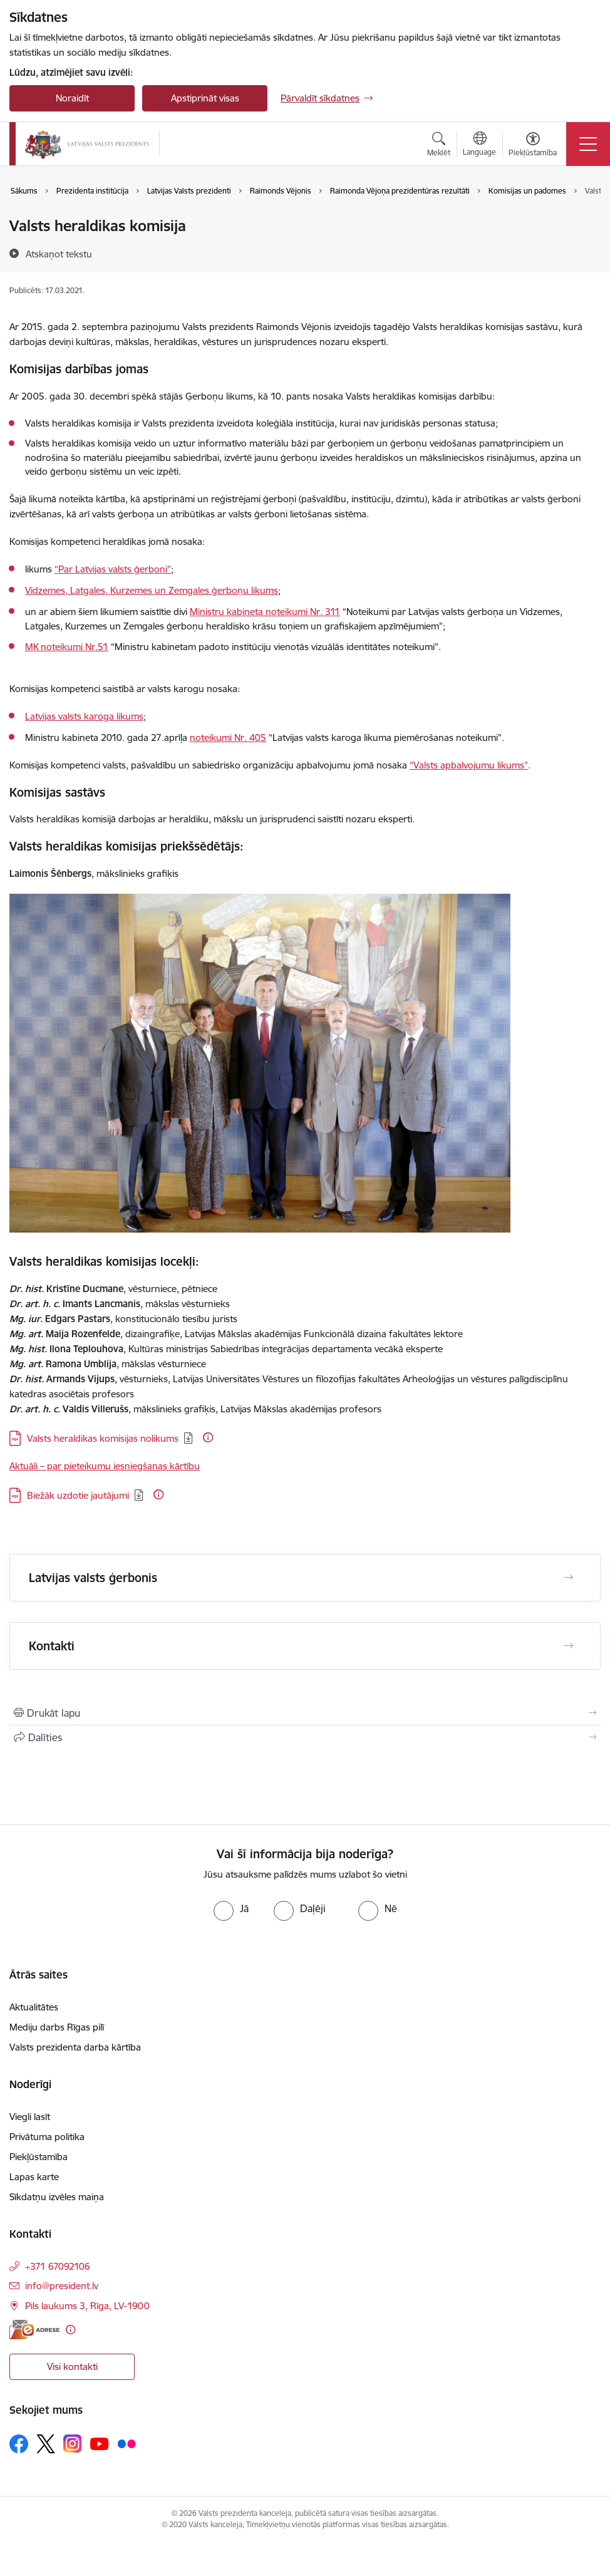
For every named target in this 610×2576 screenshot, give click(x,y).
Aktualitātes (33, 2007)
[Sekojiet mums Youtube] (99, 2443)
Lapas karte (34, 2177)
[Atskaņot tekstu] (59, 253)
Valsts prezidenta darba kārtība (75, 2047)
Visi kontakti (72, 2366)
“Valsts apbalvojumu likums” (469, 765)
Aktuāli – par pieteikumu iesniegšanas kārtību (104, 1466)
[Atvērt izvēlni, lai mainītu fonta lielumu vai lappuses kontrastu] (532, 146)
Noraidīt (72, 98)
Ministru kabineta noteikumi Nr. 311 (265, 612)
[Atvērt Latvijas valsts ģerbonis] (568, 1577)
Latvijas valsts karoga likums (84, 716)
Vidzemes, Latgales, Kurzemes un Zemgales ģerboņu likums (151, 590)
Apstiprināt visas (205, 98)
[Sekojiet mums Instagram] (72, 2443)
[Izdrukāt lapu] (305, 1713)
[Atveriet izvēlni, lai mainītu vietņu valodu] (479, 145)
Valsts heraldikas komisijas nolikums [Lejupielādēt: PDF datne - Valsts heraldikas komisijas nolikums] (102, 1438)
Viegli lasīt (29, 2117)
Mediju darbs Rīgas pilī (56, 2027)
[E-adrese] (34, 2329)
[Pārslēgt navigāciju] (588, 144)
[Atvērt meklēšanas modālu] (439, 146)
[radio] (231, 1908)
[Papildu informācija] (208, 1437)
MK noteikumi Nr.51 (66, 647)
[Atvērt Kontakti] (568, 1645)
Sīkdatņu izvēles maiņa (56, 2197)
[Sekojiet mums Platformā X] (45, 2443)
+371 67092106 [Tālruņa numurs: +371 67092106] (57, 2266)
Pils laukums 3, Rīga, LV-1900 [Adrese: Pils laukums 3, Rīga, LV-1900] (87, 2306)
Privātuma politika (47, 2137)
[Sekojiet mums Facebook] (18, 2443)
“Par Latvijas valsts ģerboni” (112, 569)
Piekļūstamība (38, 2157)
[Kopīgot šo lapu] (305, 1737)
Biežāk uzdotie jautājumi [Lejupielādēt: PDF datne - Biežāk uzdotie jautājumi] (78, 1495)
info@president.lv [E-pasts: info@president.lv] (61, 2286)
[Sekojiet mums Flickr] (126, 2443)
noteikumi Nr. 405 (228, 737)
